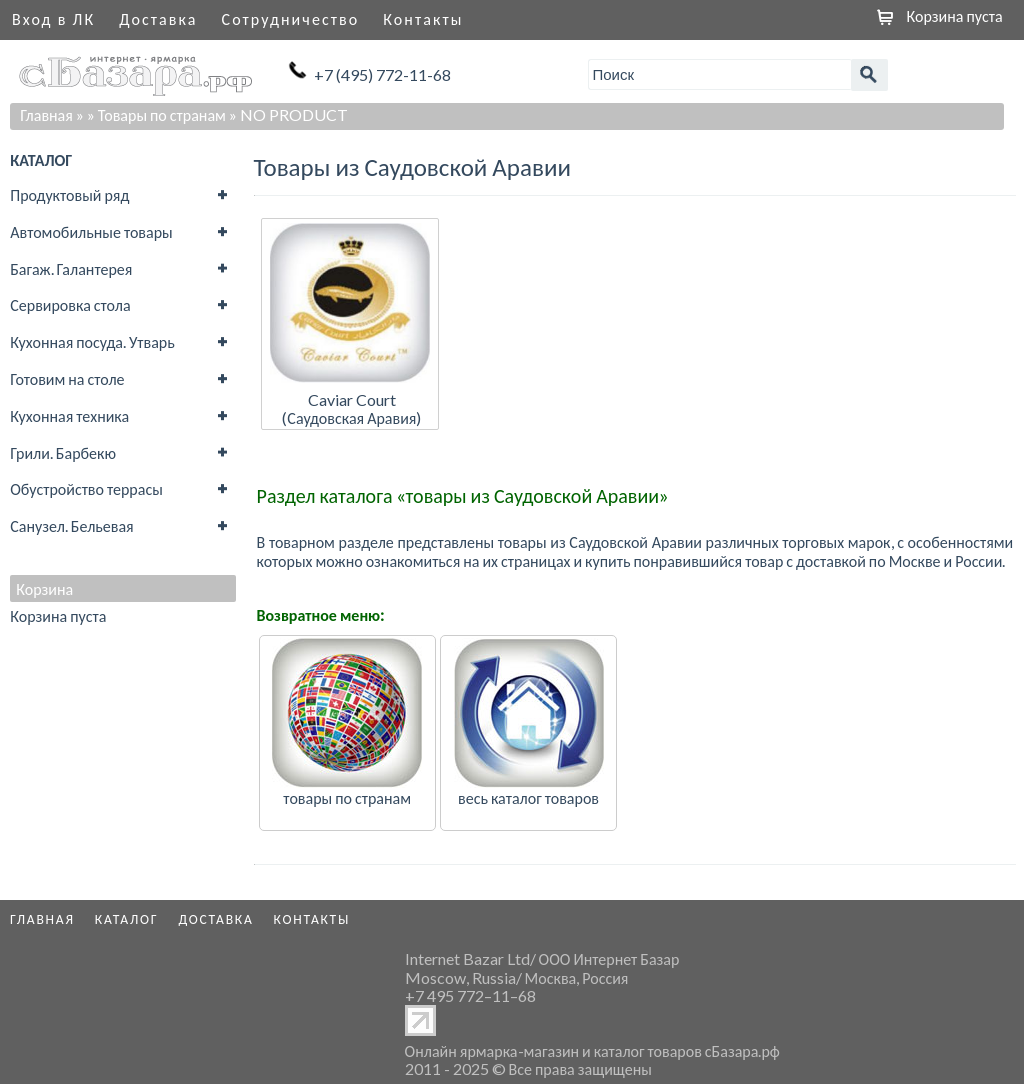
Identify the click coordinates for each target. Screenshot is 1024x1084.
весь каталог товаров (528, 797)
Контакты (423, 18)
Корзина (44, 589)
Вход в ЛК (53, 18)
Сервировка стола (70, 304)
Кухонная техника (69, 415)
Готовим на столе (67, 378)
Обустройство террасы (86, 488)
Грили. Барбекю (63, 452)
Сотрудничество (291, 18)
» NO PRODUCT (288, 114)
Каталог (127, 919)
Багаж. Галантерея (71, 268)
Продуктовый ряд (69, 194)
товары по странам (347, 797)
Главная (46, 114)
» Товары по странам (156, 114)
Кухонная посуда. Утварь (92, 341)
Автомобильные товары (91, 231)
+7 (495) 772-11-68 (382, 74)
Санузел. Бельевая (71, 525)
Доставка (158, 18)
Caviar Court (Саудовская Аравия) (351, 409)
